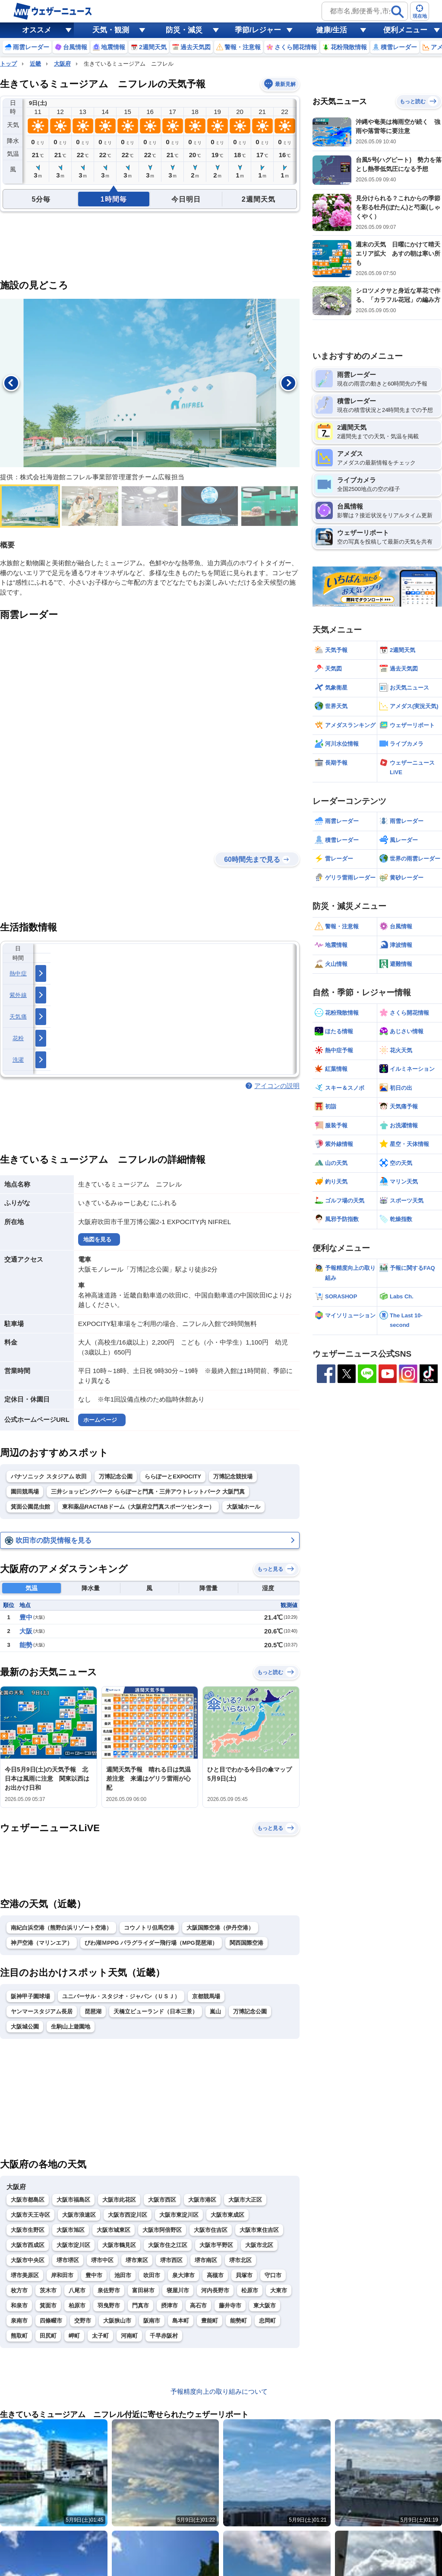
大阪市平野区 (216, 2245)
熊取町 (19, 2335)
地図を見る (97, 1239)
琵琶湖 (93, 2011)
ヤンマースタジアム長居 (42, 2011)
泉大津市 (183, 2275)
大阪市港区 (202, 2199)
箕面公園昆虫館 (30, 1506)
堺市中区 (102, 2260)
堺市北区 (240, 2260)
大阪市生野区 (27, 2230)
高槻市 (215, 2275)
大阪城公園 (25, 2026)
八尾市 (77, 2290)
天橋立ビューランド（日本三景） (156, 2011)
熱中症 (18, 973)
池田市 (122, 2275)
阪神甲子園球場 (30, 1996)
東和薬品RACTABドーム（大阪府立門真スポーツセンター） (138, 1506)
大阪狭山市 (117, 2320)
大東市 (278, 2290)
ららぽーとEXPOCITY (173, 1476)
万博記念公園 (116, 1476)
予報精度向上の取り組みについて (219, 2391)
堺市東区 (137, 2260)
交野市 (82, 2320)
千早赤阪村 (164, 2335)
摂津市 (169, 2305)
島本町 (180, 2320)
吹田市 (151, 2275)
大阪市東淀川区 (179, 2215)
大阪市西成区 (27, 2245)
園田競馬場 (25, 1491)
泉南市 (19, 2320)
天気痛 (18, 1016)
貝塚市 (244, 2275)
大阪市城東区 (113, 2230)
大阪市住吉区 (210, 2230)
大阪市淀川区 (73, 2245)
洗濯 (18, 1060)
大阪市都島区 (27, 2199)
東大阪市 (264, 2305)
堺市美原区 (25, 2275)
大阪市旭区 (71, 2230)
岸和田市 (62, 2275)
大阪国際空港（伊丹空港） (220, 1927)
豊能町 (209, 2320)
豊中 (25, 1617)
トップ (8, 63)
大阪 (25, 1631)
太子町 (100, 2335)
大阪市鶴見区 (119, 2245)
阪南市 (151, 2320)
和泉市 (19, 2305)
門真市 (140, 2305)
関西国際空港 (246, 1943)
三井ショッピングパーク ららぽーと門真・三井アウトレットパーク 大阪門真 (148, 1491)
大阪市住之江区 (167, 2245)
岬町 (74, 2335)
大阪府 (62, 63)
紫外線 (18, 995)
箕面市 (48, 2305)
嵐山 (215, 2011)
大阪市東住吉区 (259, 2230)
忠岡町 (267, 2320)
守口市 (273, 2275)
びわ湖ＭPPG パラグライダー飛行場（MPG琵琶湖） (151, 1943)
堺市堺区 (68, 2260)
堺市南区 (206, 2260)
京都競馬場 (206, 1996)
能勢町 (238, 2320)
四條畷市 (51, 2320)
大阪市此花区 (119, 2199)
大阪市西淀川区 (127, 2215)
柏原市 (77, 2305)
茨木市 (48, 2290)
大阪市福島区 (73, 2199)
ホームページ (100, 1420)
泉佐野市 (109, 2290)
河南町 (129, 2335)
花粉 (18, 1038)
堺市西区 (171, 2260)
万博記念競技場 (233, 1476)
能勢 (25, 1645)
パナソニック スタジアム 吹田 (49, 1476)
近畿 (35, 63)
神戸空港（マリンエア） (42, 1943)
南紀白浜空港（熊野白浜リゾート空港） (61, 1927)
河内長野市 (215, 2290)
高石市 (198, 2305)
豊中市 (93, 2275)
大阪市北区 (259, 2245)
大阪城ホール (243, 1506)
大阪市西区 (162, 2199)
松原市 (249, 2290)
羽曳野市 (109, 2305)
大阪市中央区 (27, 2260)
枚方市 (19, 2290)
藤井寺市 (230, 2305)
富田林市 (143, 2290)
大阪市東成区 (227, 2215)
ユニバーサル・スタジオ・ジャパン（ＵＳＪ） (121, 1996)
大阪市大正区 (245, 2199)
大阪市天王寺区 (30, 2215)
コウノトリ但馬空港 (149, 1927)
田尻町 (48, 2335)
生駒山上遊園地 (70, 2026)
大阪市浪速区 (79, 2215)
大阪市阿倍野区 (162, 2230)
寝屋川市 (178, 2290)
